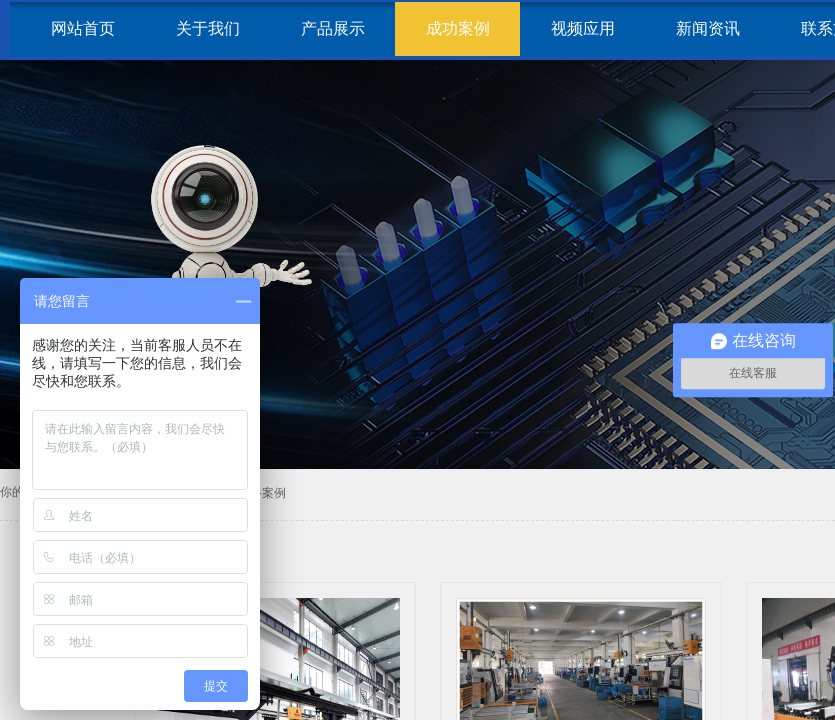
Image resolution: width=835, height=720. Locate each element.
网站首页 (83, 28)
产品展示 (333, 28)
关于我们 (208, 28)
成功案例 (458, 28)
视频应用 (583, 28)
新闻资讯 (708, 28)
